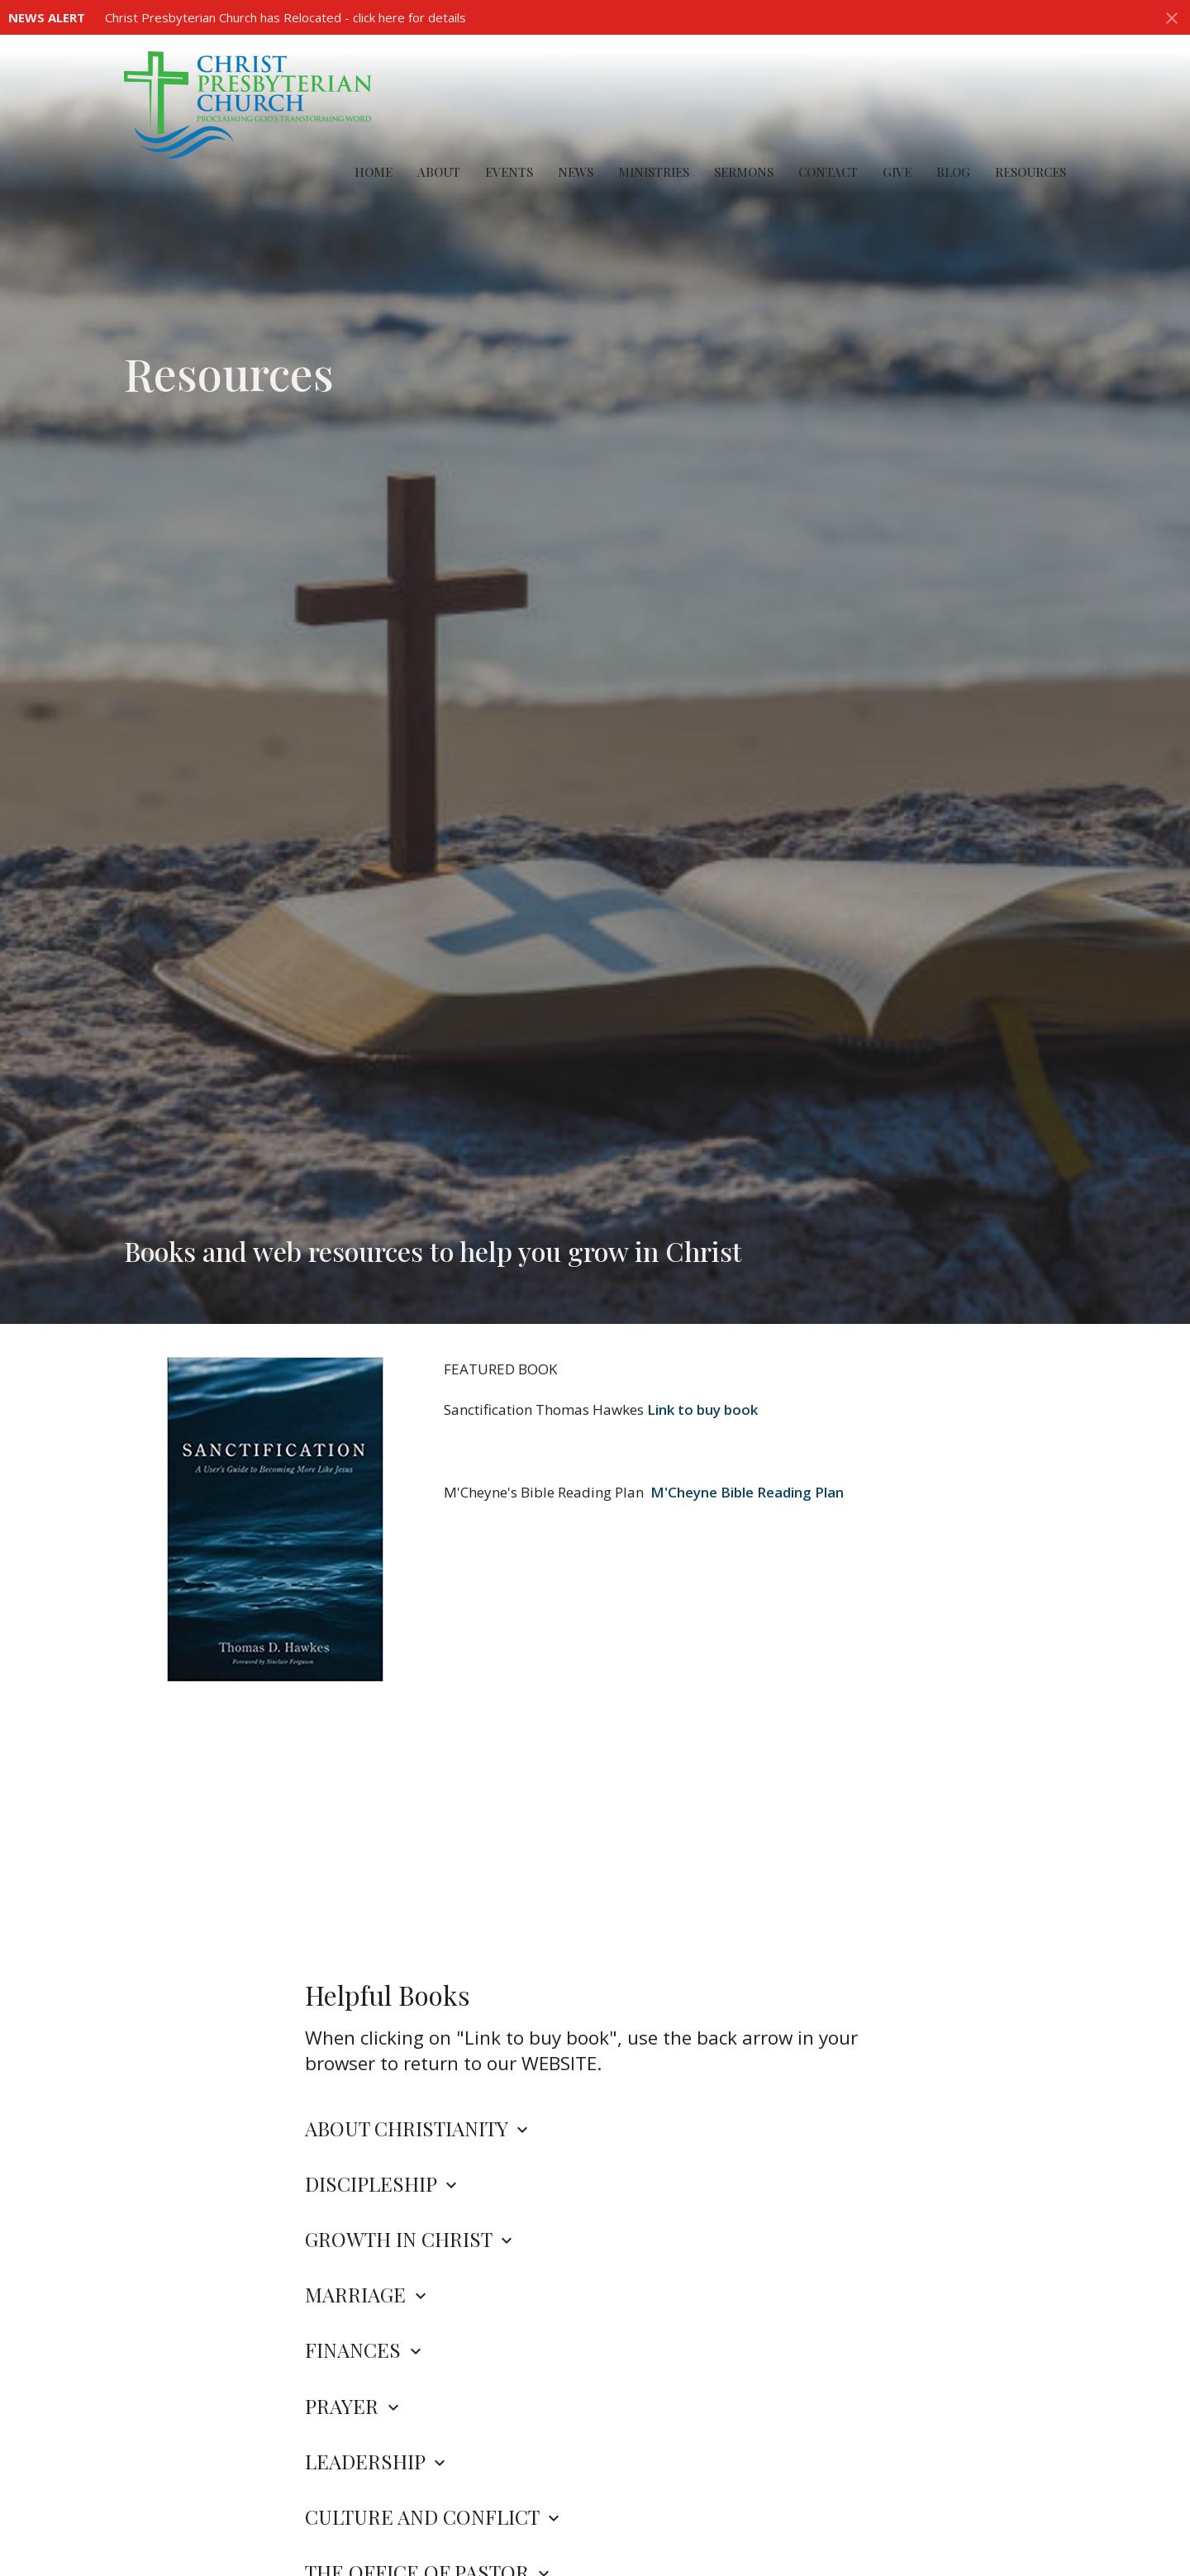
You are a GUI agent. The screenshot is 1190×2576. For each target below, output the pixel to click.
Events (509, 172)
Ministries (653, 172)
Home (374, 172)
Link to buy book (702, 1409)
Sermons (744, 172)
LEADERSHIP (377, 2461)
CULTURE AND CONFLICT (434, 2516)
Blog (953, 172)
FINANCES (365, 2349)
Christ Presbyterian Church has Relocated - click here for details (285, 17)
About (438, 172)
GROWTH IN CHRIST (410, 2239)
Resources (1030, 172)
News (575, 172)
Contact (828, 172)
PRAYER (354, 2406)
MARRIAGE (368, 2294)
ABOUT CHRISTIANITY (418, 2128)
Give (897, 172)
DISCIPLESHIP (383, 2183)
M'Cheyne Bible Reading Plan (747, 1492)
